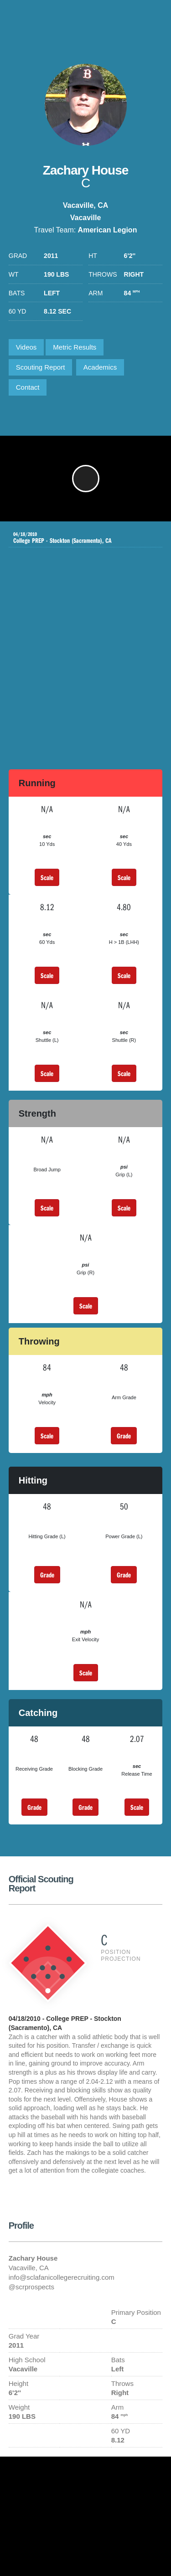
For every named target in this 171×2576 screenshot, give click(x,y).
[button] (85, 478)
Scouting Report (40, 367)
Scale (47, 877)
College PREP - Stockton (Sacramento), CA (79, 537)
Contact (28, 387)
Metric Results (74, 347)
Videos (26, 347)
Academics (100, 367)
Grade (124, 1435)
